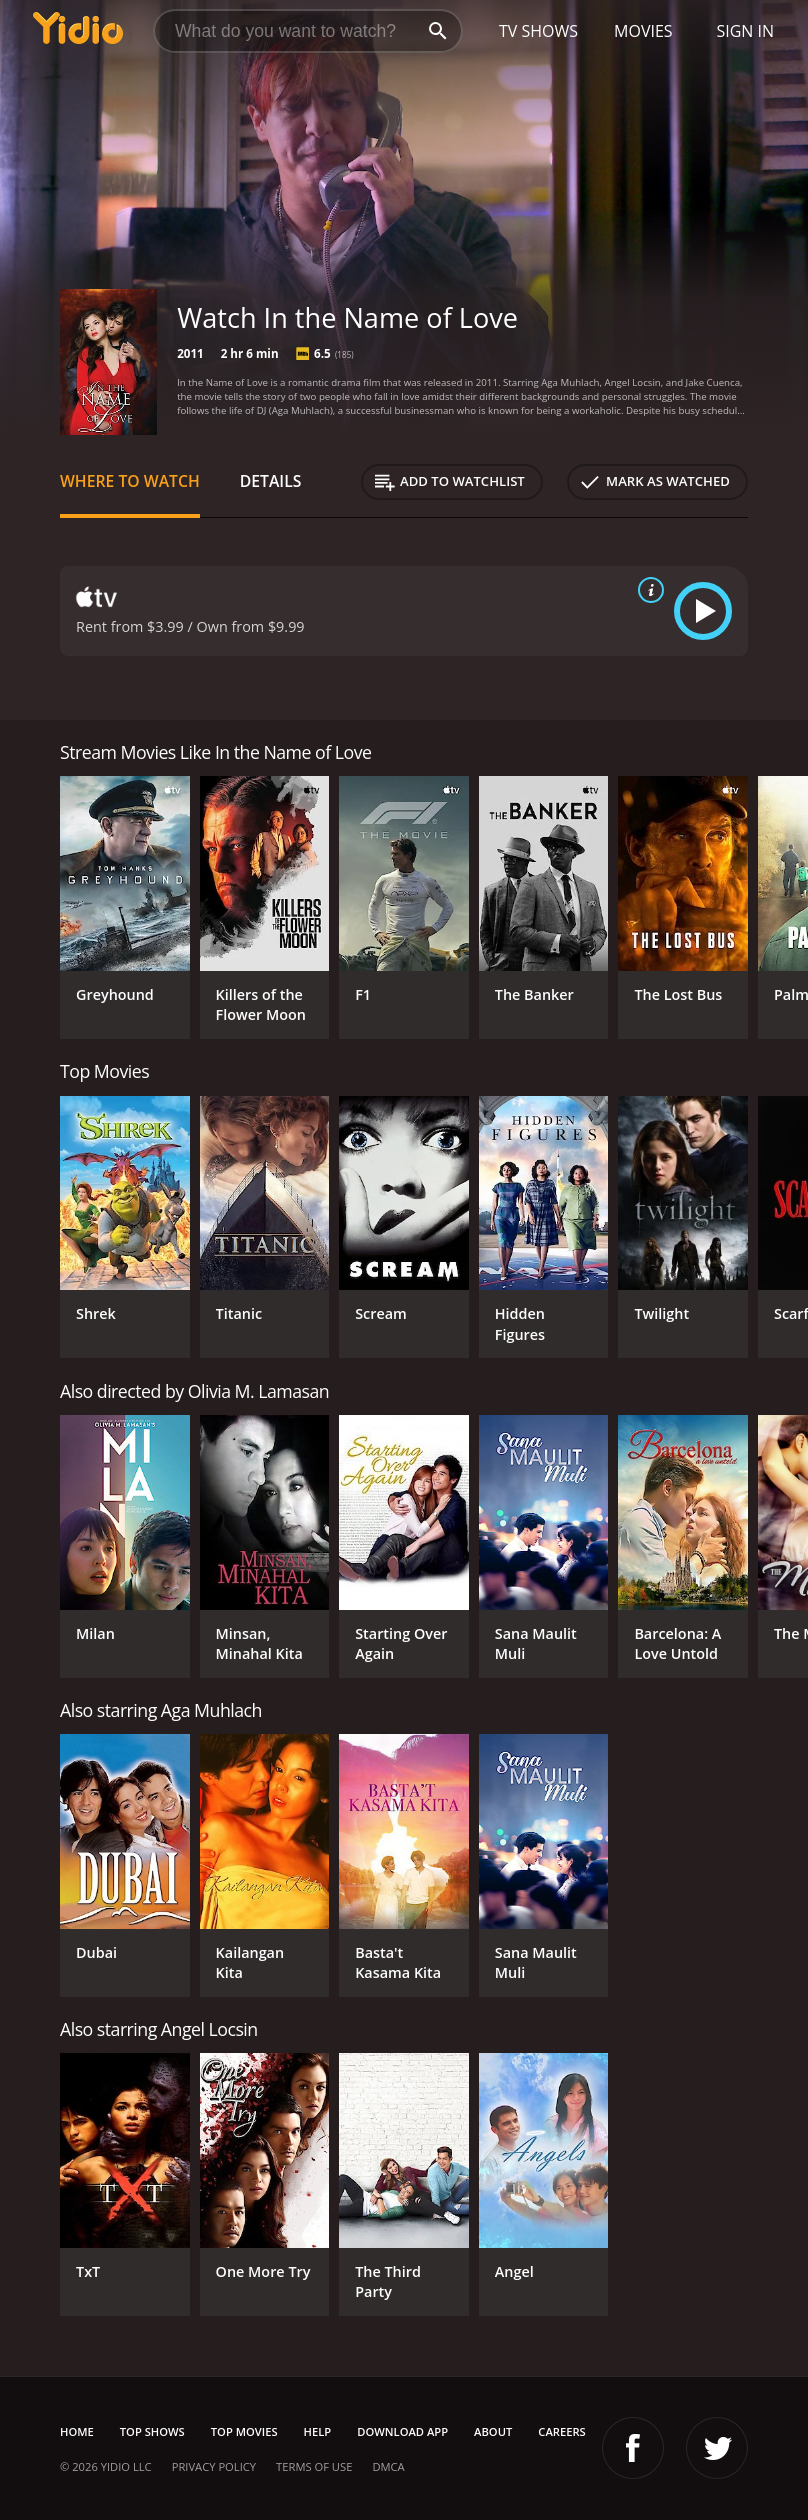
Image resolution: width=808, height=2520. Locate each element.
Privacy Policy (214, 2466)
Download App (402, 2431)
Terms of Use (314, 2466)
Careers (561, 2431)
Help (318, 2431)
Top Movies (244, 2431)
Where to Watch (130, 481)
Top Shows (152, 2431)
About (493, 2431)
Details (271, 481)
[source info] (647, 590)
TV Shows (538, 31)
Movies (643, 31)
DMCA (388, 2466)
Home (77, 2431)
